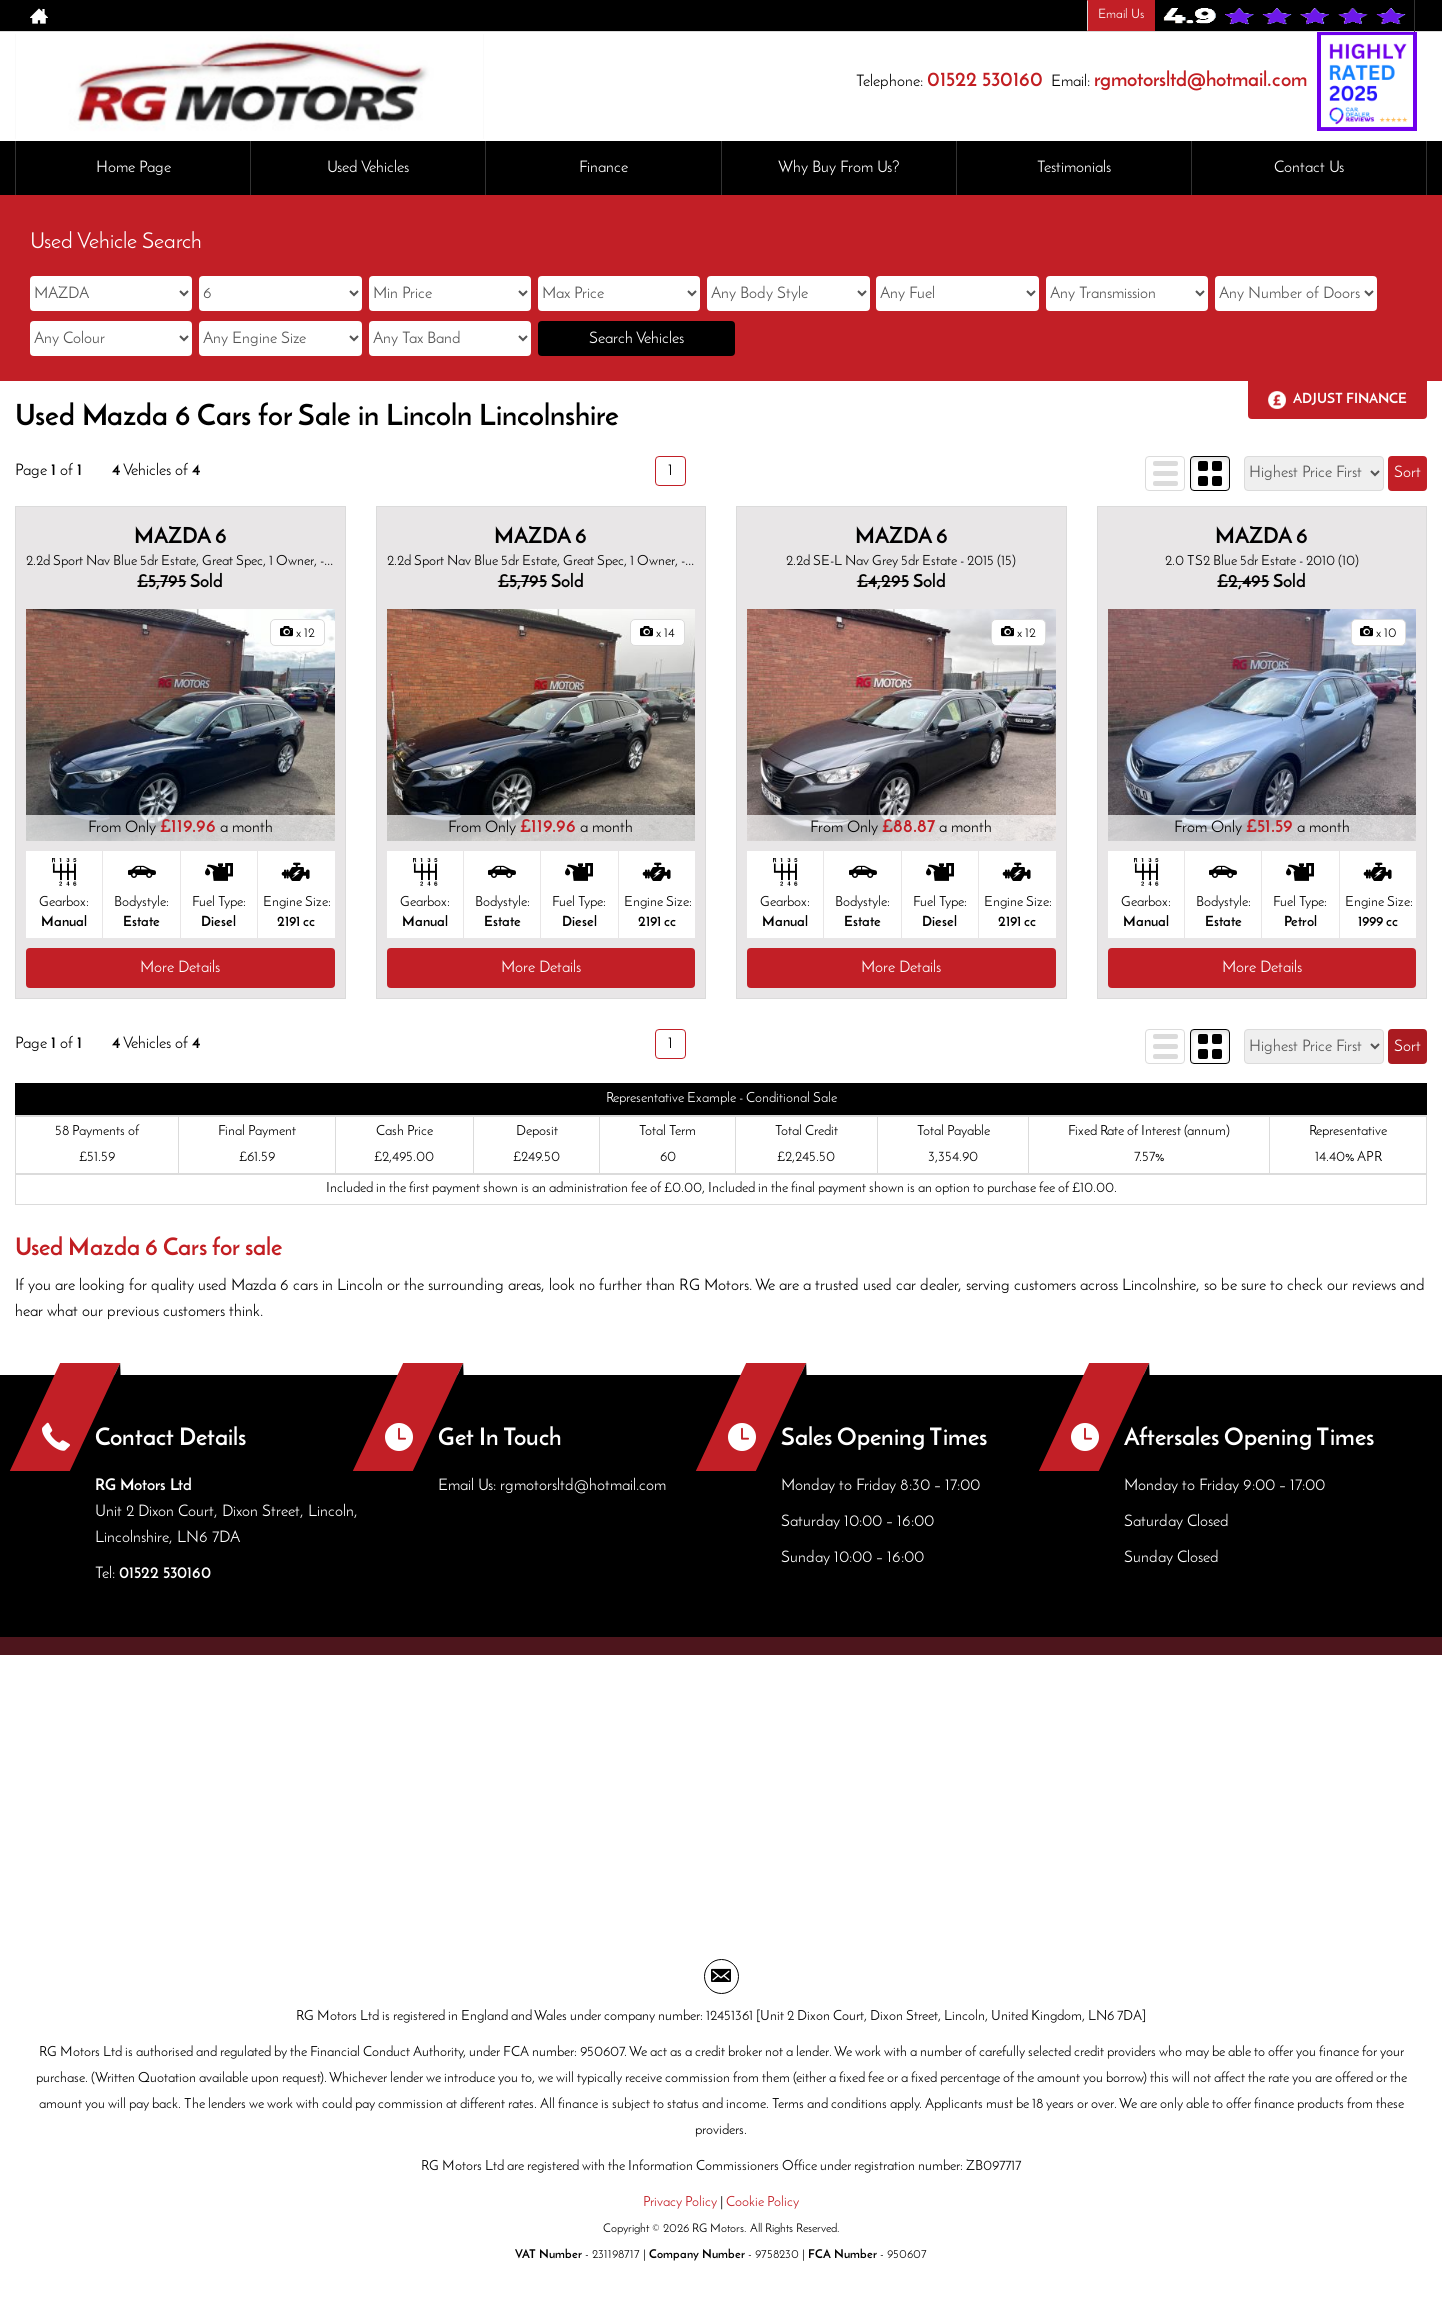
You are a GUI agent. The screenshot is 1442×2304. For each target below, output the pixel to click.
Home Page (133, 168)
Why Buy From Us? (839, 168)
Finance (603, 168)
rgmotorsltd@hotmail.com (1200, 81)
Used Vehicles (368, 168)
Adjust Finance (1350, 399)
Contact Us (1309, 168)
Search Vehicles (636, 339)
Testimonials (1074, 168)
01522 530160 (985, 81)
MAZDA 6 (180, 537)
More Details (180, 968)
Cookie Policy (762, 2202)
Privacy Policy (680, 2202)
